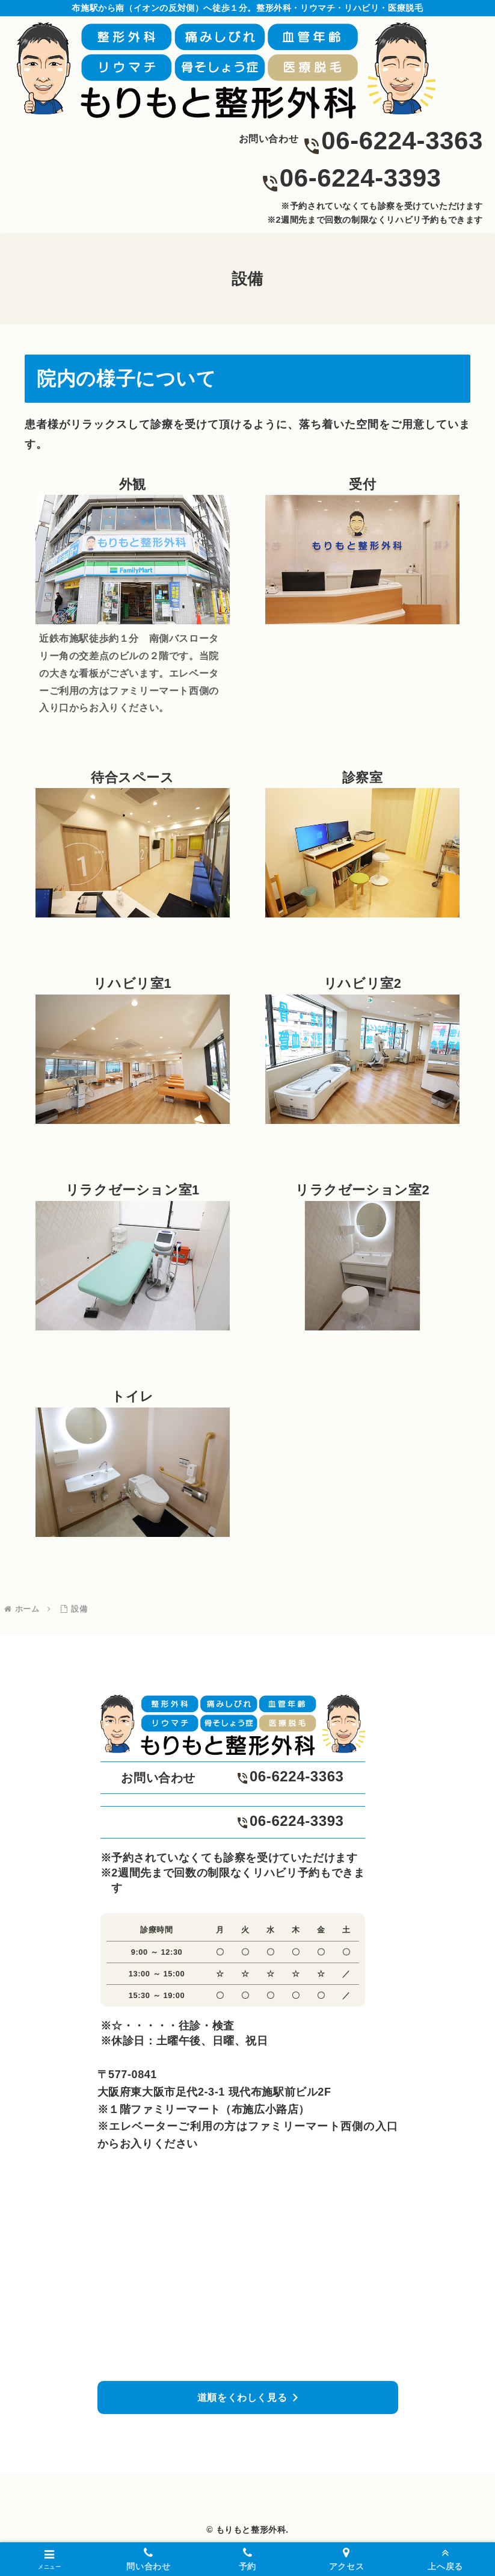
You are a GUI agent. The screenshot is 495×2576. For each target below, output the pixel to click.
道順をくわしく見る (242, 2397)
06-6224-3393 (360, 178)
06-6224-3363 (402, 140)
